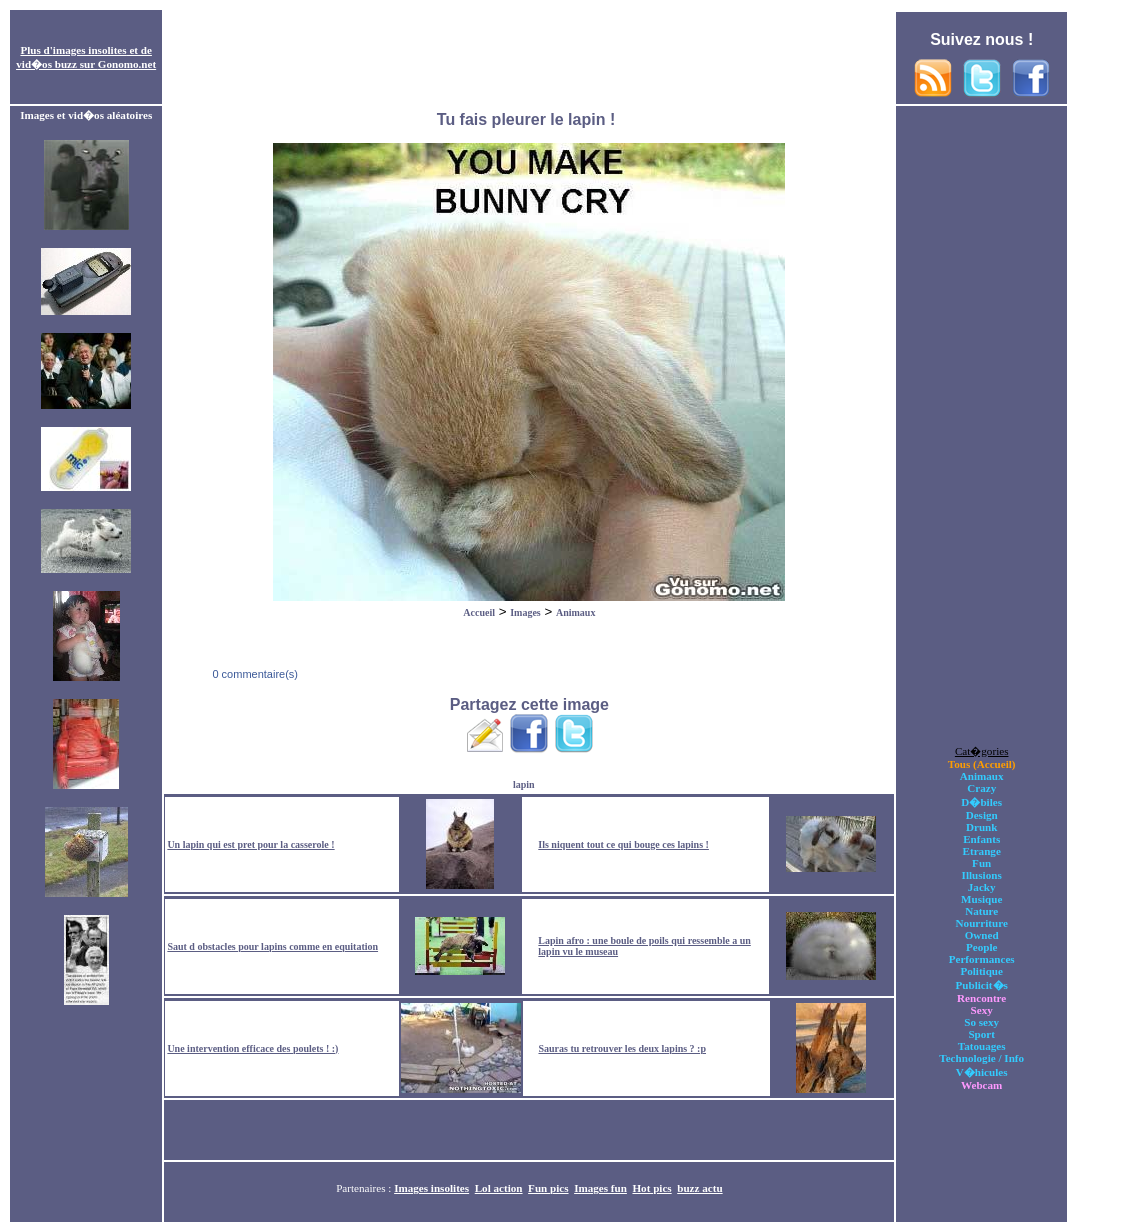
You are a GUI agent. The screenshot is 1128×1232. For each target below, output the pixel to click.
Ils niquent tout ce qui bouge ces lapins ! (623, 844)
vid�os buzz (46, 64)
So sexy (981, 1022)
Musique (981, 899)
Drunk (982, 827)
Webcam (981, 1085)
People (981, 947)
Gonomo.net (127, 64)
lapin (524, 784)
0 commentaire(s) (253, 674)
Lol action (499, 1188)
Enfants (981, 839)
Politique (981, 971)
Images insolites (431, 1188)
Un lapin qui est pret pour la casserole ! (250, 844)
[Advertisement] (529, 58)
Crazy (981, 788)
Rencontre (981, 998)
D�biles (981, 802)
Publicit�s (982, 985)
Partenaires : (365, 1188)
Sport (981, 1034)
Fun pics (548, 1188)
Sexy (982, 1010)
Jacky (982, 887)
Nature (981, 911)
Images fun (600, 1188)
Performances (982, 959)
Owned (982, 935)
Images (525, 612)
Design (982, 815)
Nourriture (982, 923)
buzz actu (699, 1188)
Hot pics (651, 1188)
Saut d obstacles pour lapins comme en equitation (272, 946)
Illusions (982, 875)
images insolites (90, 50)
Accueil (479, 612)
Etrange (982, 851)
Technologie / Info (981, 1058)
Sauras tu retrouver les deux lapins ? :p (622, 1048)
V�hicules (982, 1072)
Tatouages (982, 1046)
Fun (981, 863)
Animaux (575, 612)
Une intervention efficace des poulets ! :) (252, 1048)
